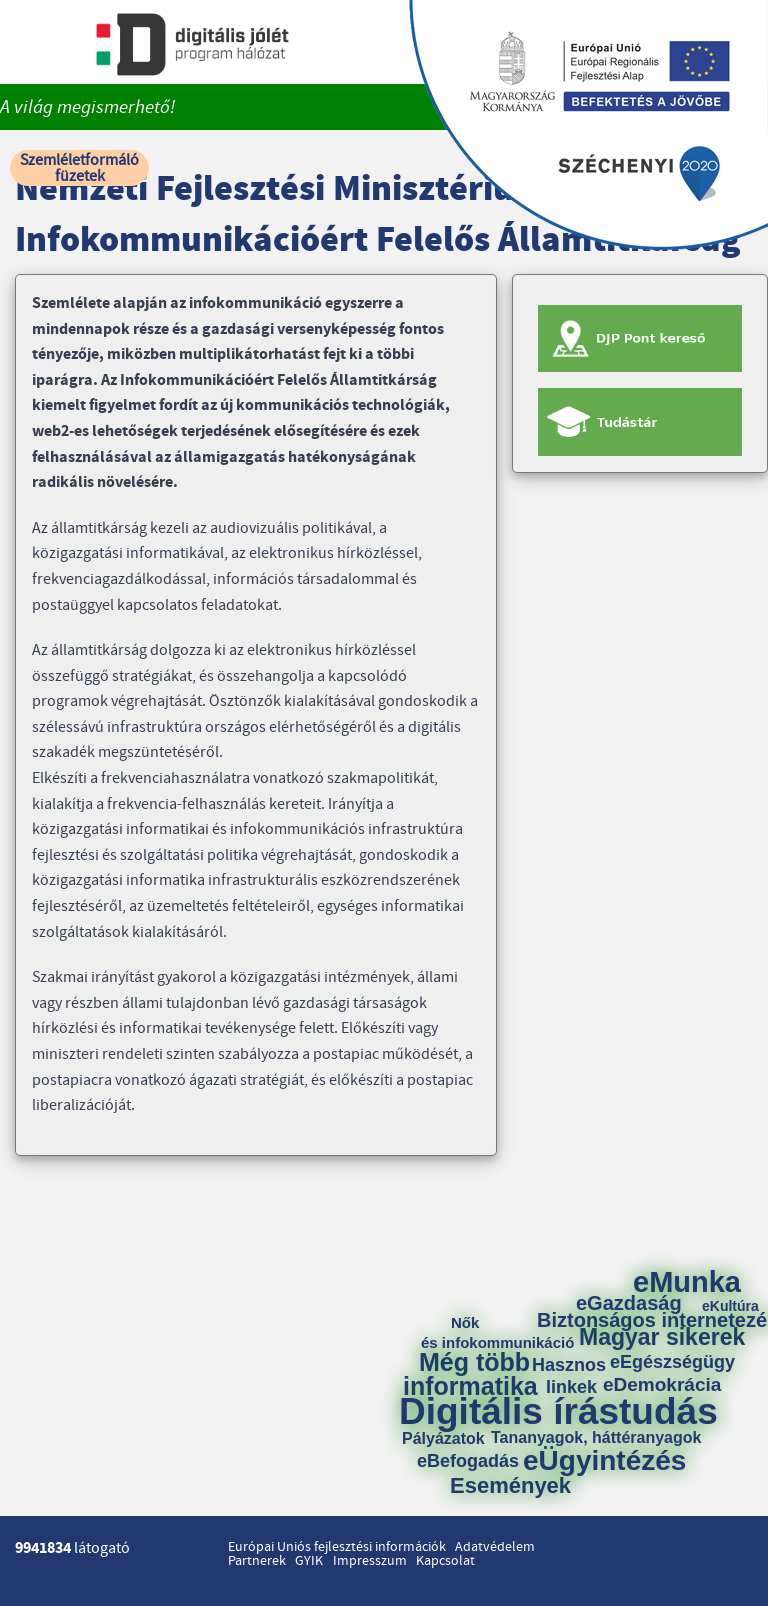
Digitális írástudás (558, 1411)
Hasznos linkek (576, 1376)
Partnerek (257, 1561)
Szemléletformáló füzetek (79, 168)
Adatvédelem (495, 1547)
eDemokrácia (662, 1384)
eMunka (687, 1282)
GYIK (309, 1561)
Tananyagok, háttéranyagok (596, 1438)
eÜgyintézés (604, 1461)
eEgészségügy (672, 1362)
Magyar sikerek (662, 1337)
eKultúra (730, 1306)
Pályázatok (443, 1439)
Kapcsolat (445, 1561)
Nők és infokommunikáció (497, 1332)
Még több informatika (470, 1374)
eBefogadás (468, 1461)
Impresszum (370, 1561)
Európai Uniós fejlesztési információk (337, 1547)
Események (510, 1486)
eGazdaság (629, 1303)
